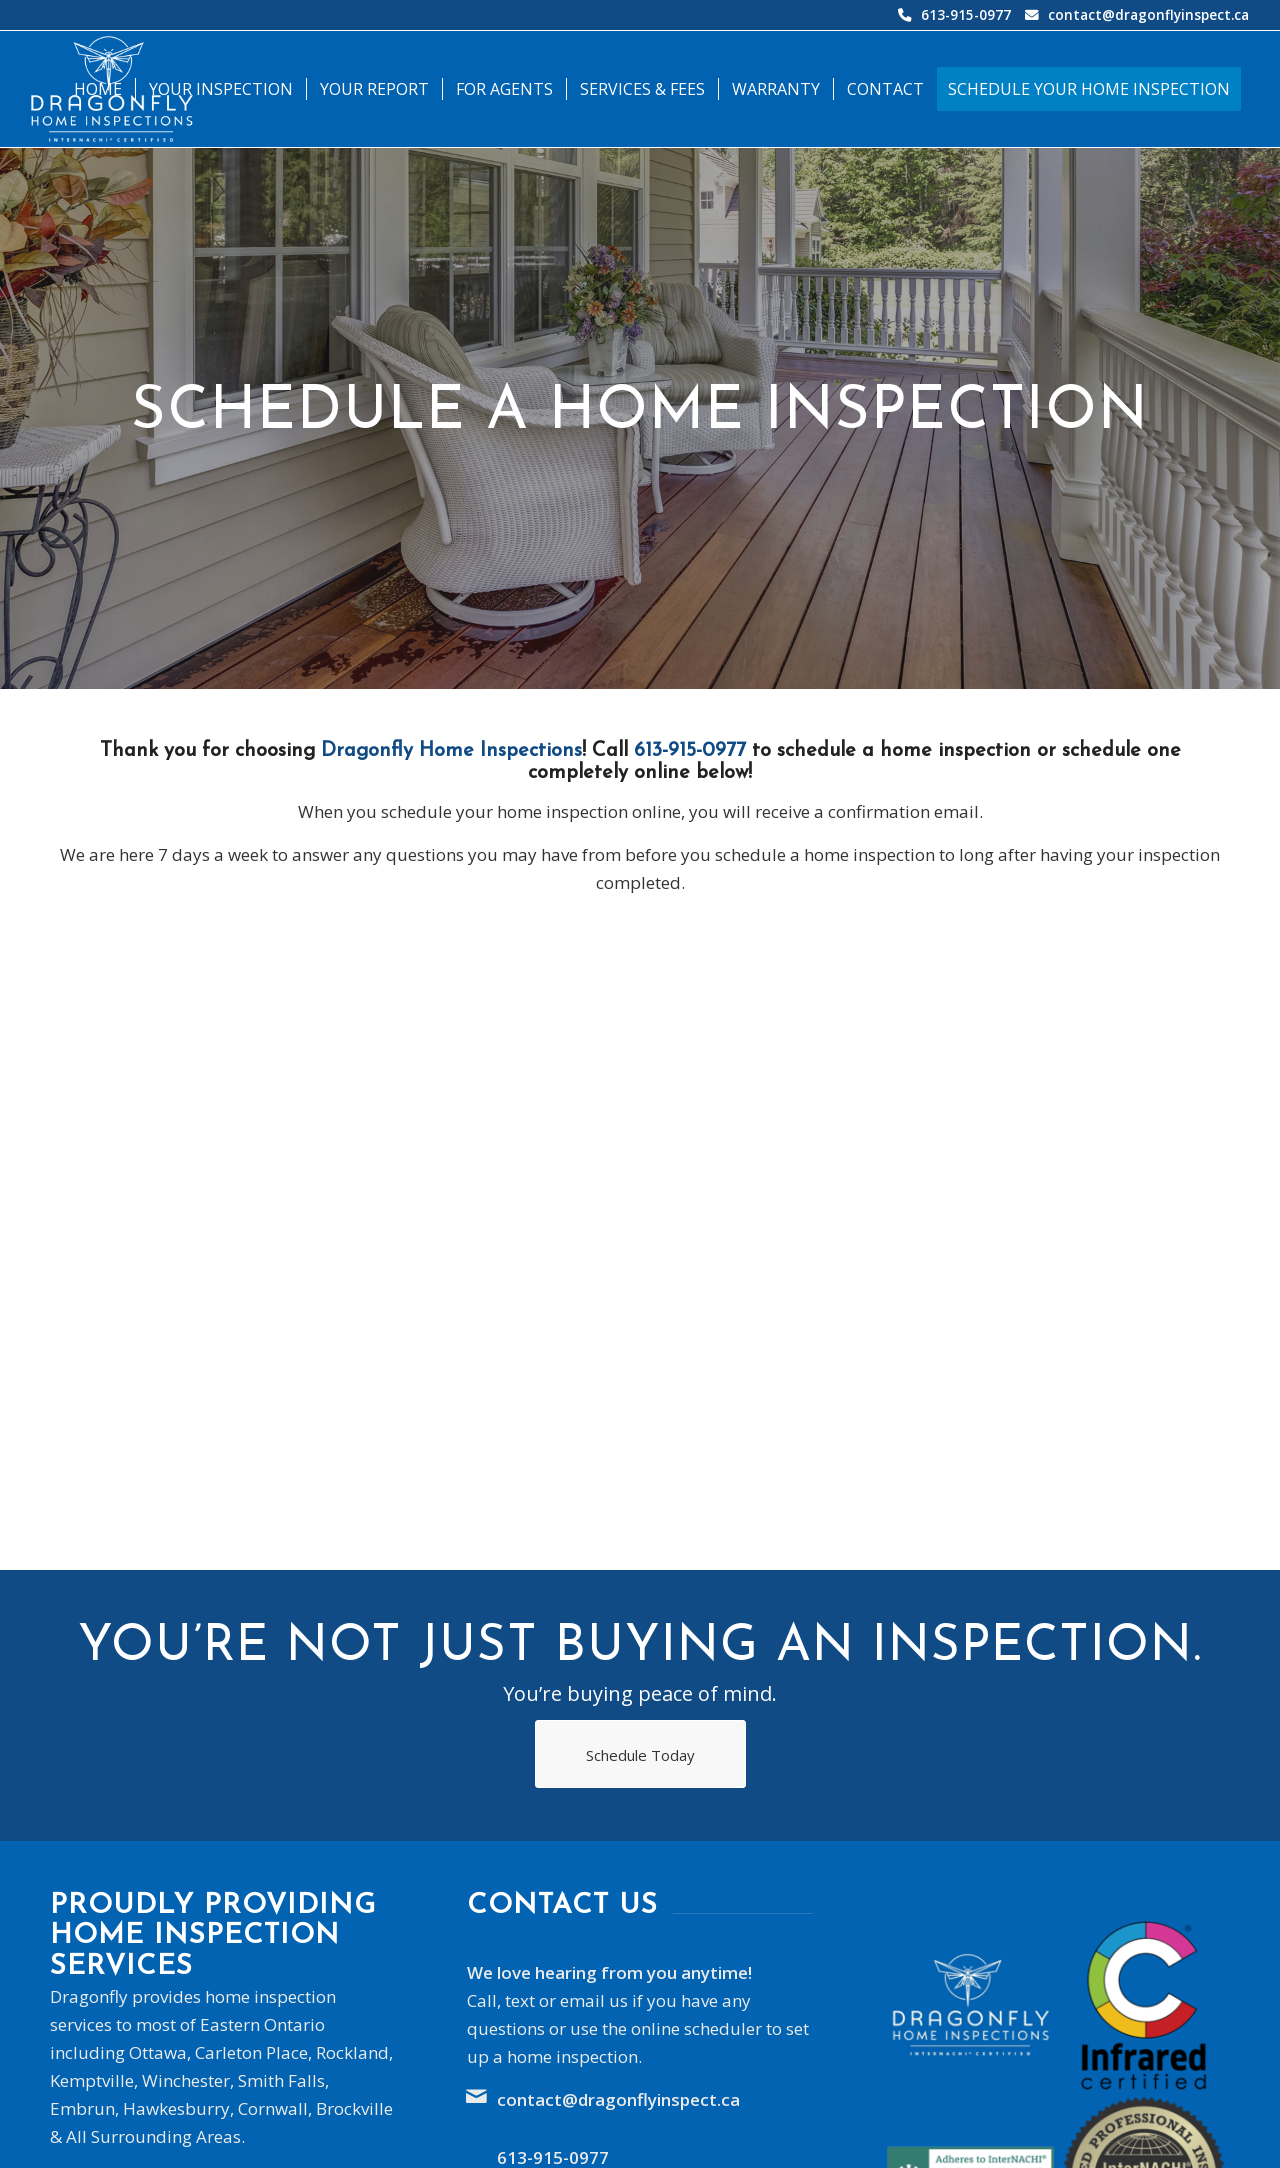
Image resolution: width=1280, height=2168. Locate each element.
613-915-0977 (966, 14)
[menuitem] (98, 89)
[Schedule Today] (640, 1754)
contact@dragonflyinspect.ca (1148, 14)
